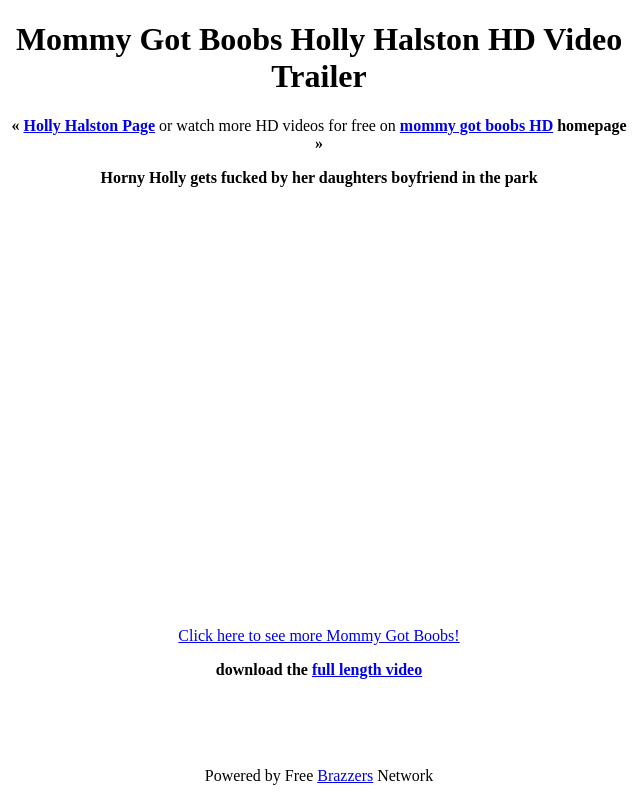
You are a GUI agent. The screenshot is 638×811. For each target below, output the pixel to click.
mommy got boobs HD (476, 125)
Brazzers (345, 775)
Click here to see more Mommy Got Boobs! (318, 635)
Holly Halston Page (89, 125)
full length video (367, 669)
